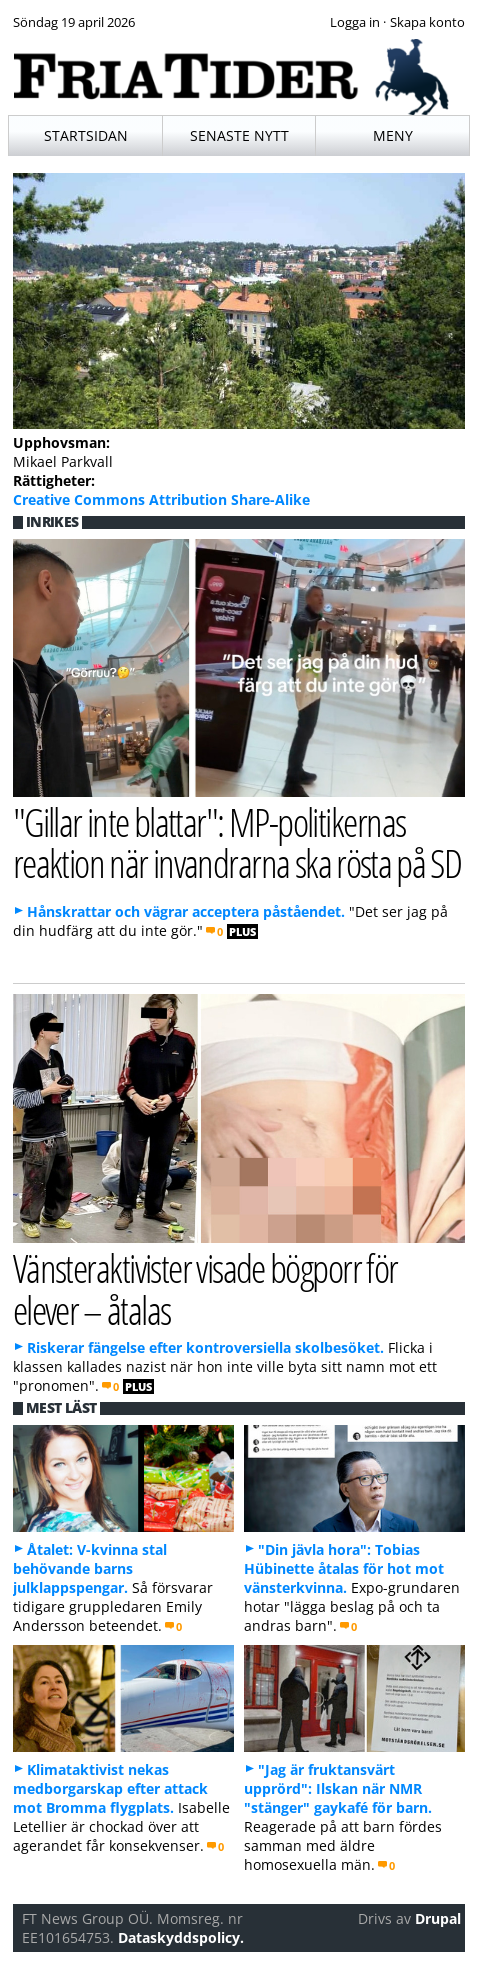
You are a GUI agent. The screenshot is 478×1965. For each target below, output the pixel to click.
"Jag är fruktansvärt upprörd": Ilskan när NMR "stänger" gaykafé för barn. (338, 1788)
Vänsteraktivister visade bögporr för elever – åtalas (205, 1288)
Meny (393, 135)
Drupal (438, 1918)
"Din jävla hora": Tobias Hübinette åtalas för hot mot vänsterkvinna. (344, 1568)
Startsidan (86, 135)
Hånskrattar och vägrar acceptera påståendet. (186, 911)
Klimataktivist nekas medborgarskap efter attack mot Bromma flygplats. (110, 1788)
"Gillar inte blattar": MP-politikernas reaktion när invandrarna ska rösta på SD (237, 842)
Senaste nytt (239, 135)
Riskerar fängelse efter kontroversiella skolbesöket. (205, 1347)
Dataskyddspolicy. (181, 1937)
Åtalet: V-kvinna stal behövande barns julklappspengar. (90, 1568)
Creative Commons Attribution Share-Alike (161, 499)
